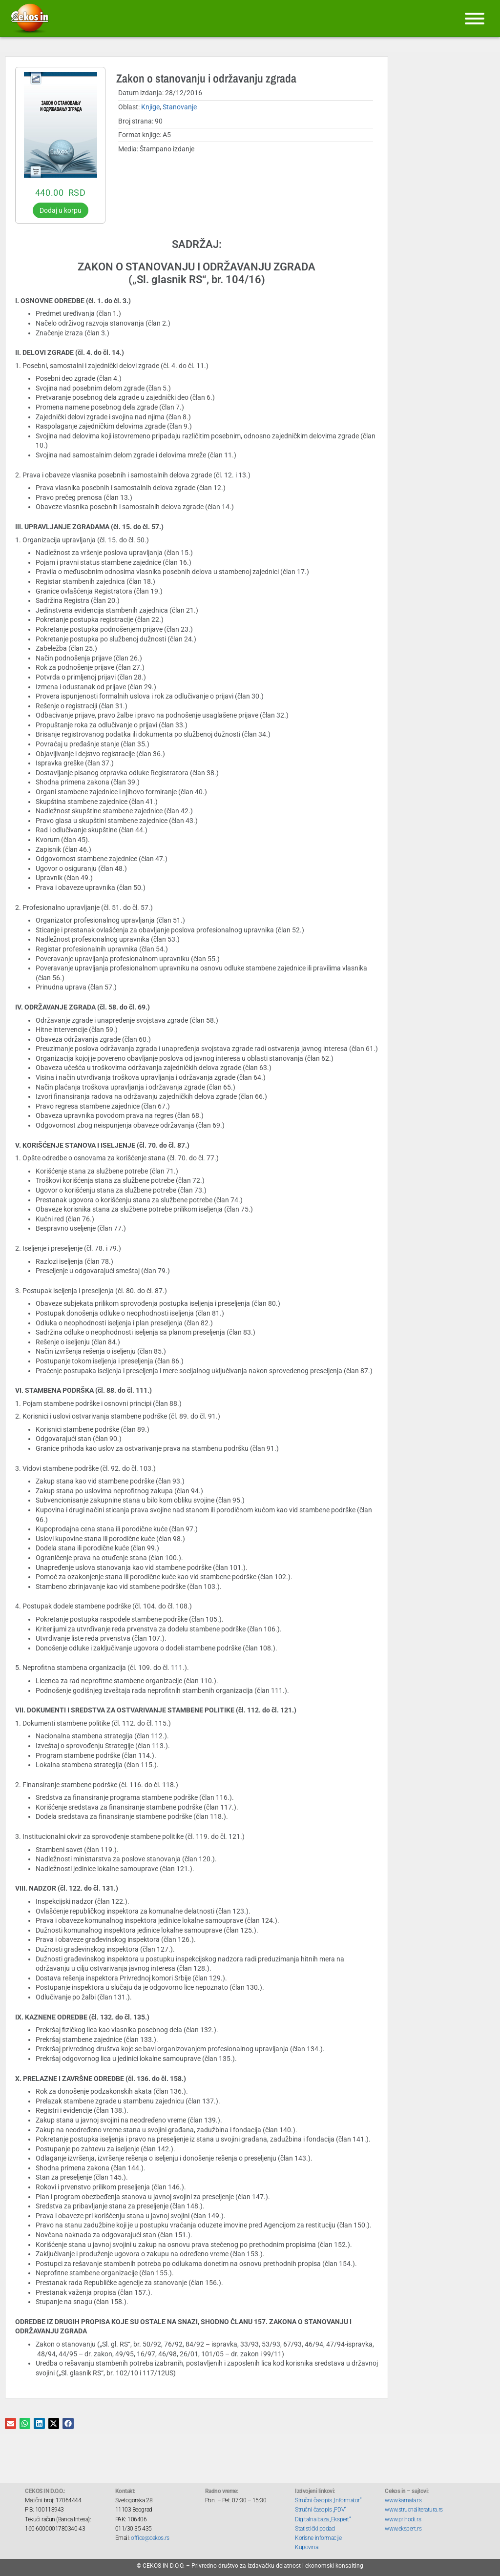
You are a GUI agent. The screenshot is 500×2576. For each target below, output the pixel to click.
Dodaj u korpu (61, 210)
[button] (10, 2423)
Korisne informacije (318, 2538)
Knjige (150, 107)
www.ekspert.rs (403, 2528)
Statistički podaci (315, 2528)
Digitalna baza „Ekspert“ (323, 2519)
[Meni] (474, 18)
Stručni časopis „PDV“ (320, 2509)
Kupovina (306, 2547)
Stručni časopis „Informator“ (328, 2500)
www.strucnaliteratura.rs (413, 2509)
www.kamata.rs (403, 2500)
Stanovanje (180, 107)
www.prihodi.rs (403, 2519)
